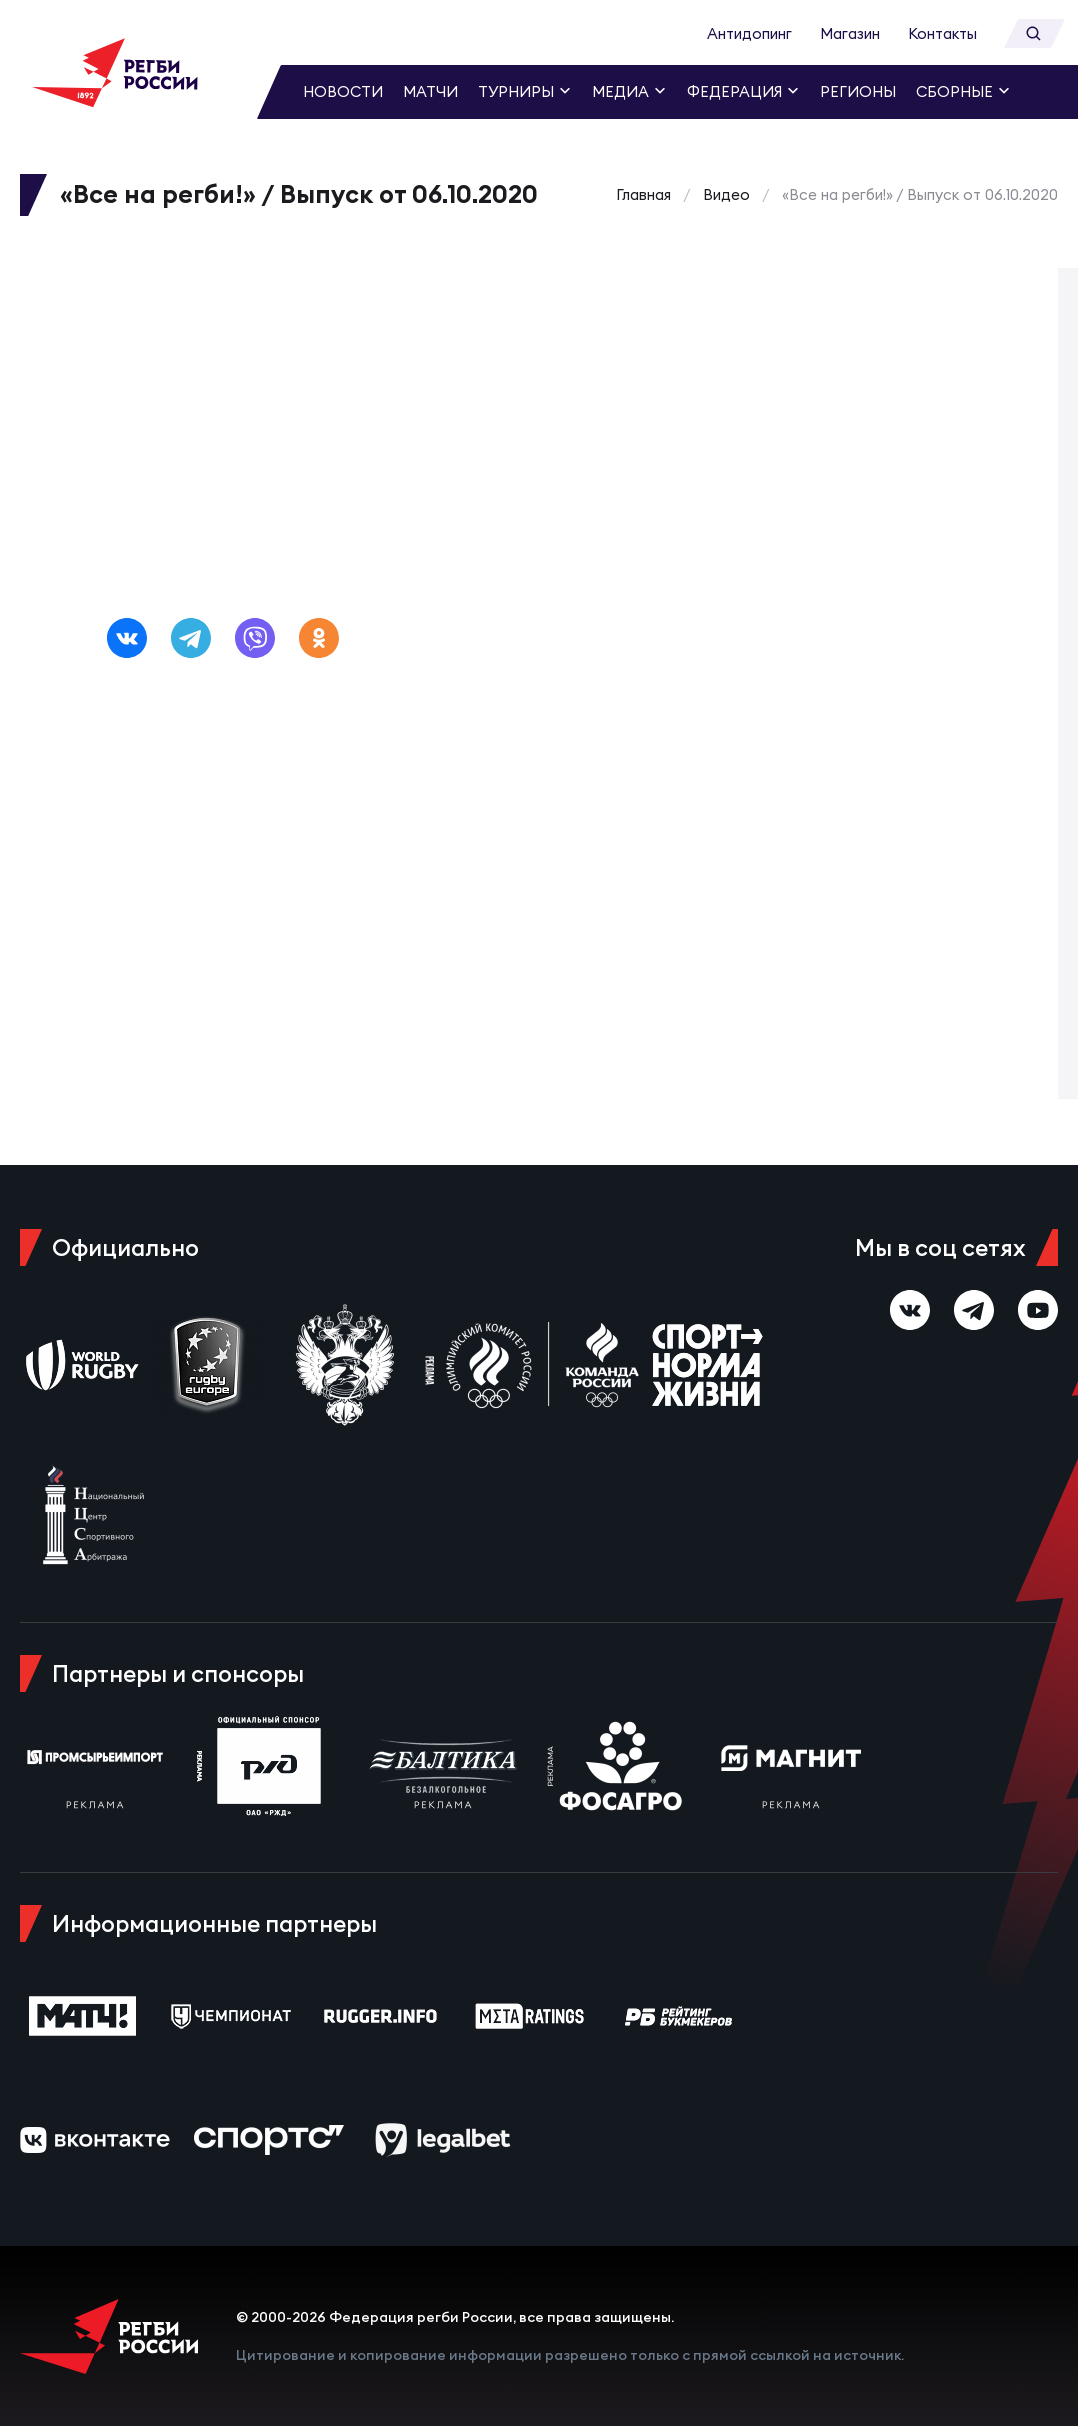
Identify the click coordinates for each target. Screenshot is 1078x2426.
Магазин (850, 33)
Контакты (942, 33)
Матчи (430, 91)
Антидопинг (749, 33)
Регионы (858, 91)
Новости (343, 91)
